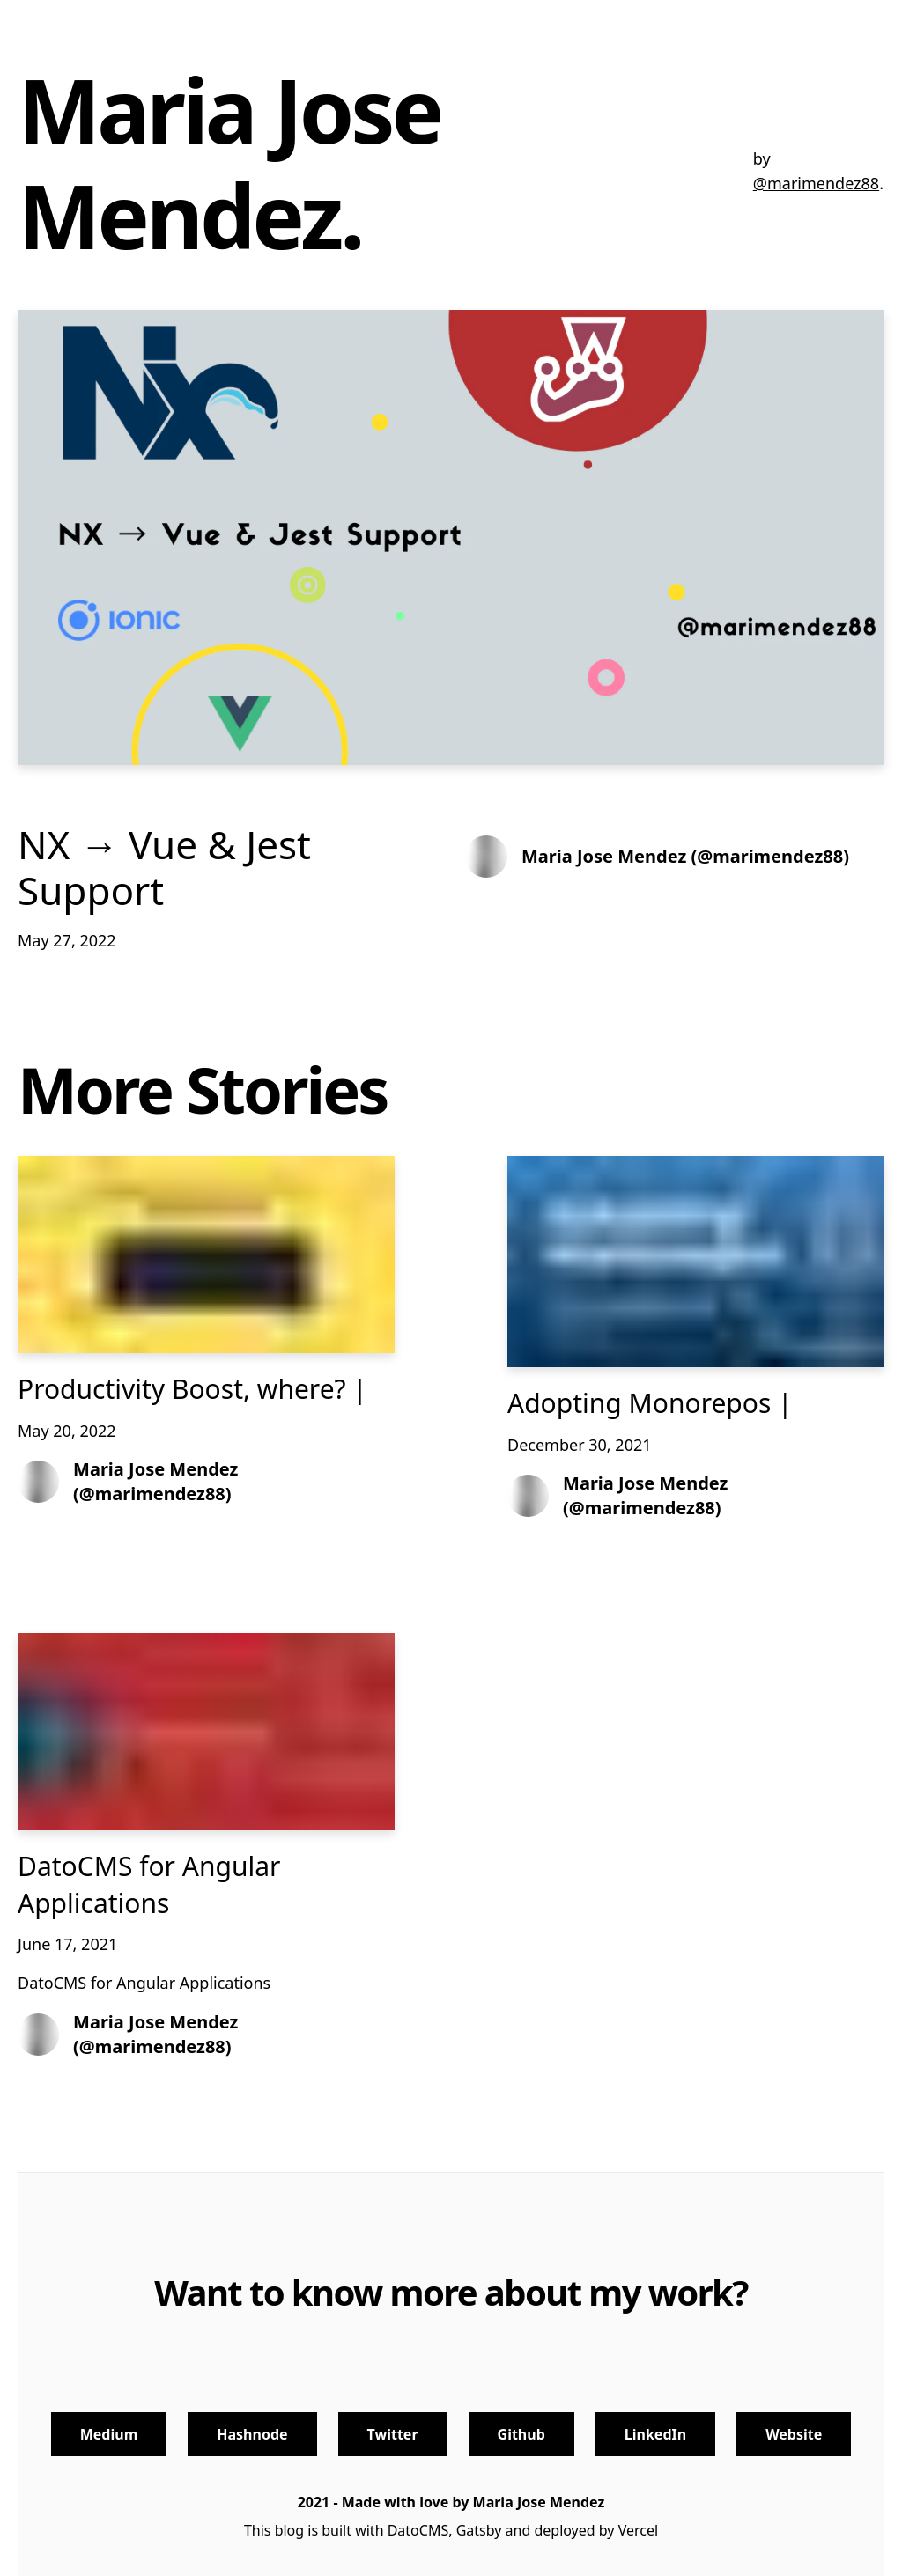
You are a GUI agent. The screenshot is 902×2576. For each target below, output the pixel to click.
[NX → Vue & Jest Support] (451, 537)
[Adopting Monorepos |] (695, 1262)
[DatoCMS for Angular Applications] (206, 1732)
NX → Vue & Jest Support (164, 867)
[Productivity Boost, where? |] (206, 1255)
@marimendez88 (816, 183)
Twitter (392, 2434)
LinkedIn (655, 2434)
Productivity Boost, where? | (192, 1389)
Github (521, 2434)
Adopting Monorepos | (650, 1403)
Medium (109, 2434)
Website (793, 2434)
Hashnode (252, 2434)
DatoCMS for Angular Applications (149, 1884)
